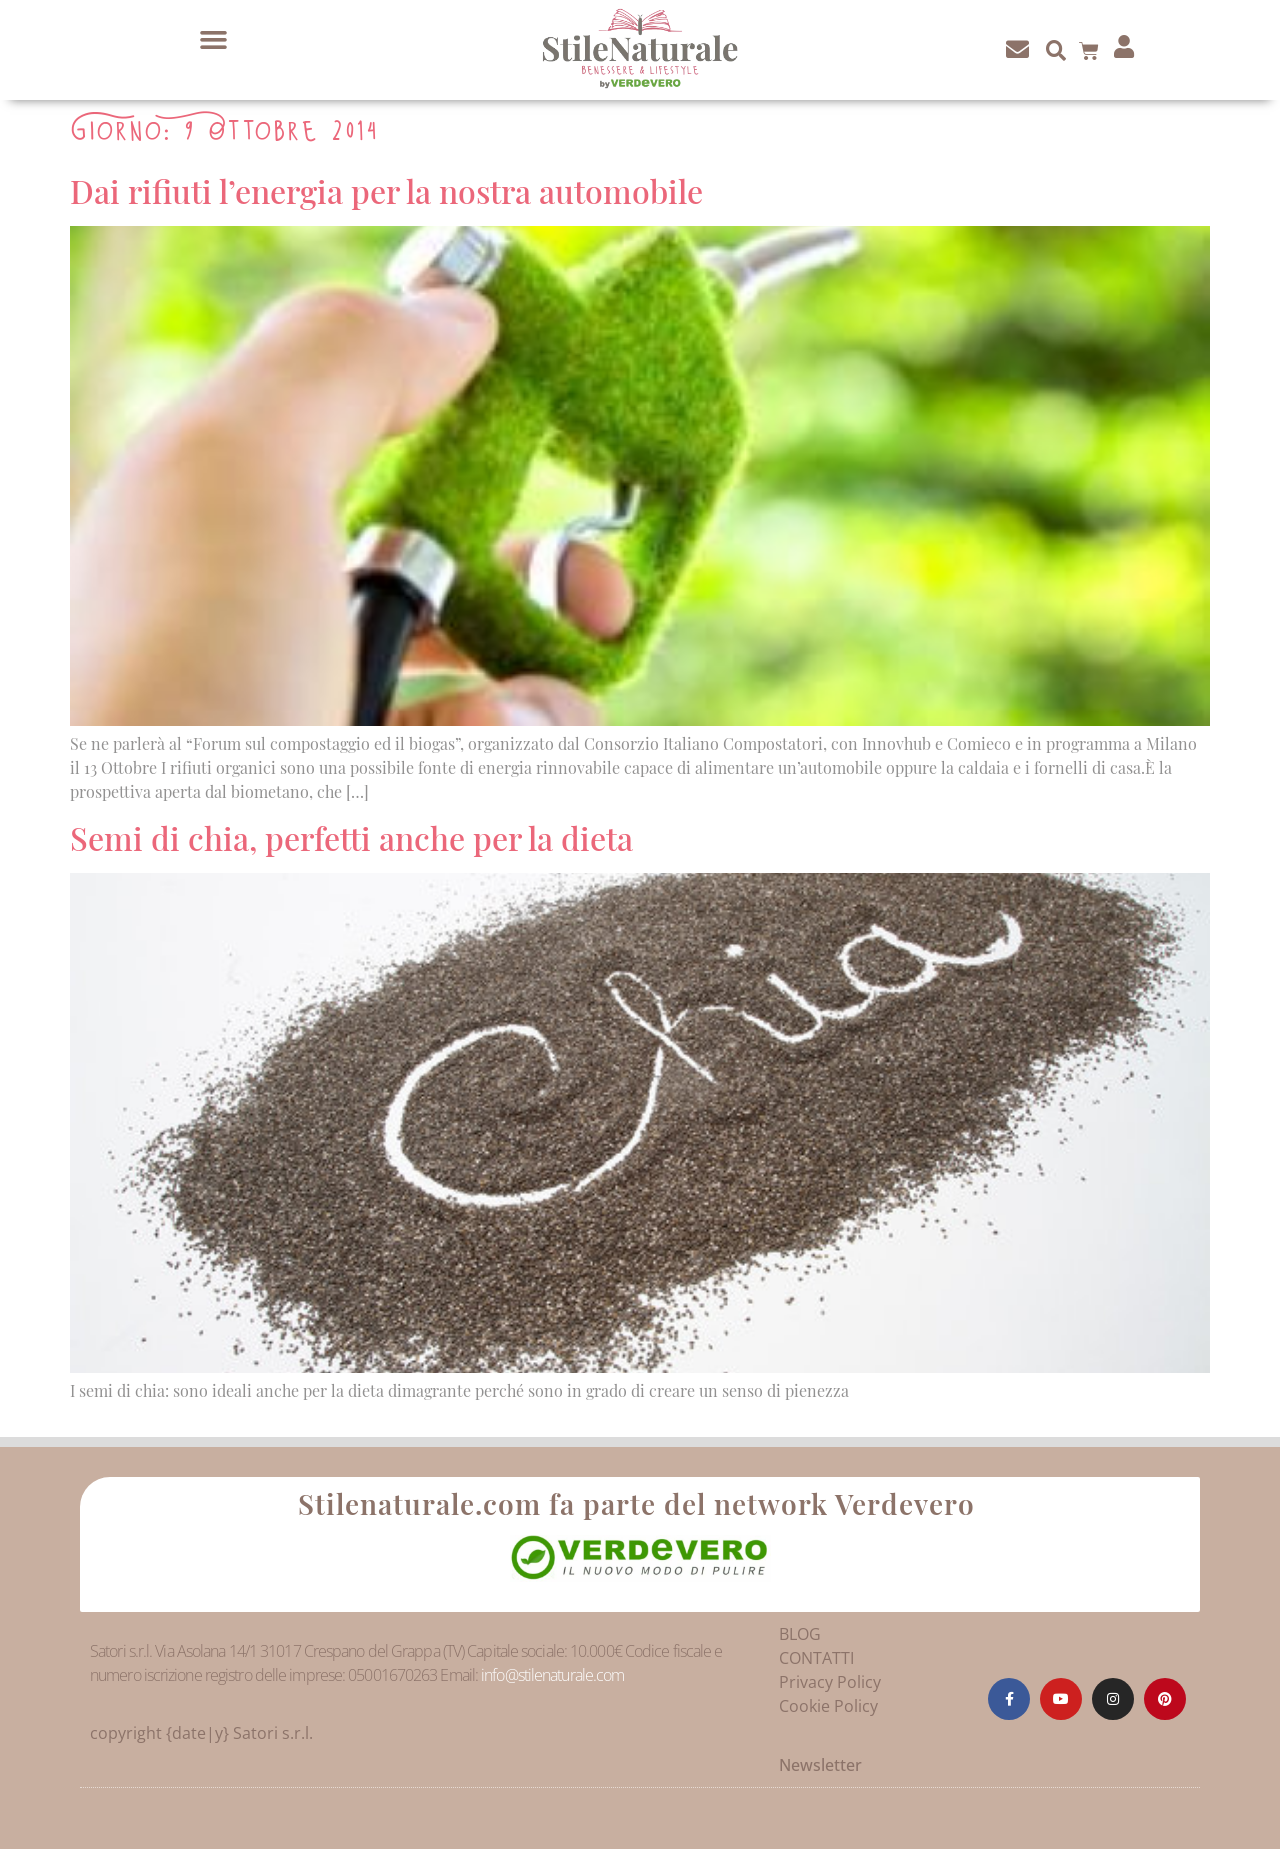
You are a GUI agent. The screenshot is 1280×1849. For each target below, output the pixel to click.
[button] (214, 40)
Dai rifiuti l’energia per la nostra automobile (386, 190)
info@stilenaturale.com (552, 1675)
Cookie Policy (828, 1706)
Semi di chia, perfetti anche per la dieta (351, 837)
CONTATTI (816, 1658)
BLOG (800, 1634)
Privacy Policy (830, 1682)
